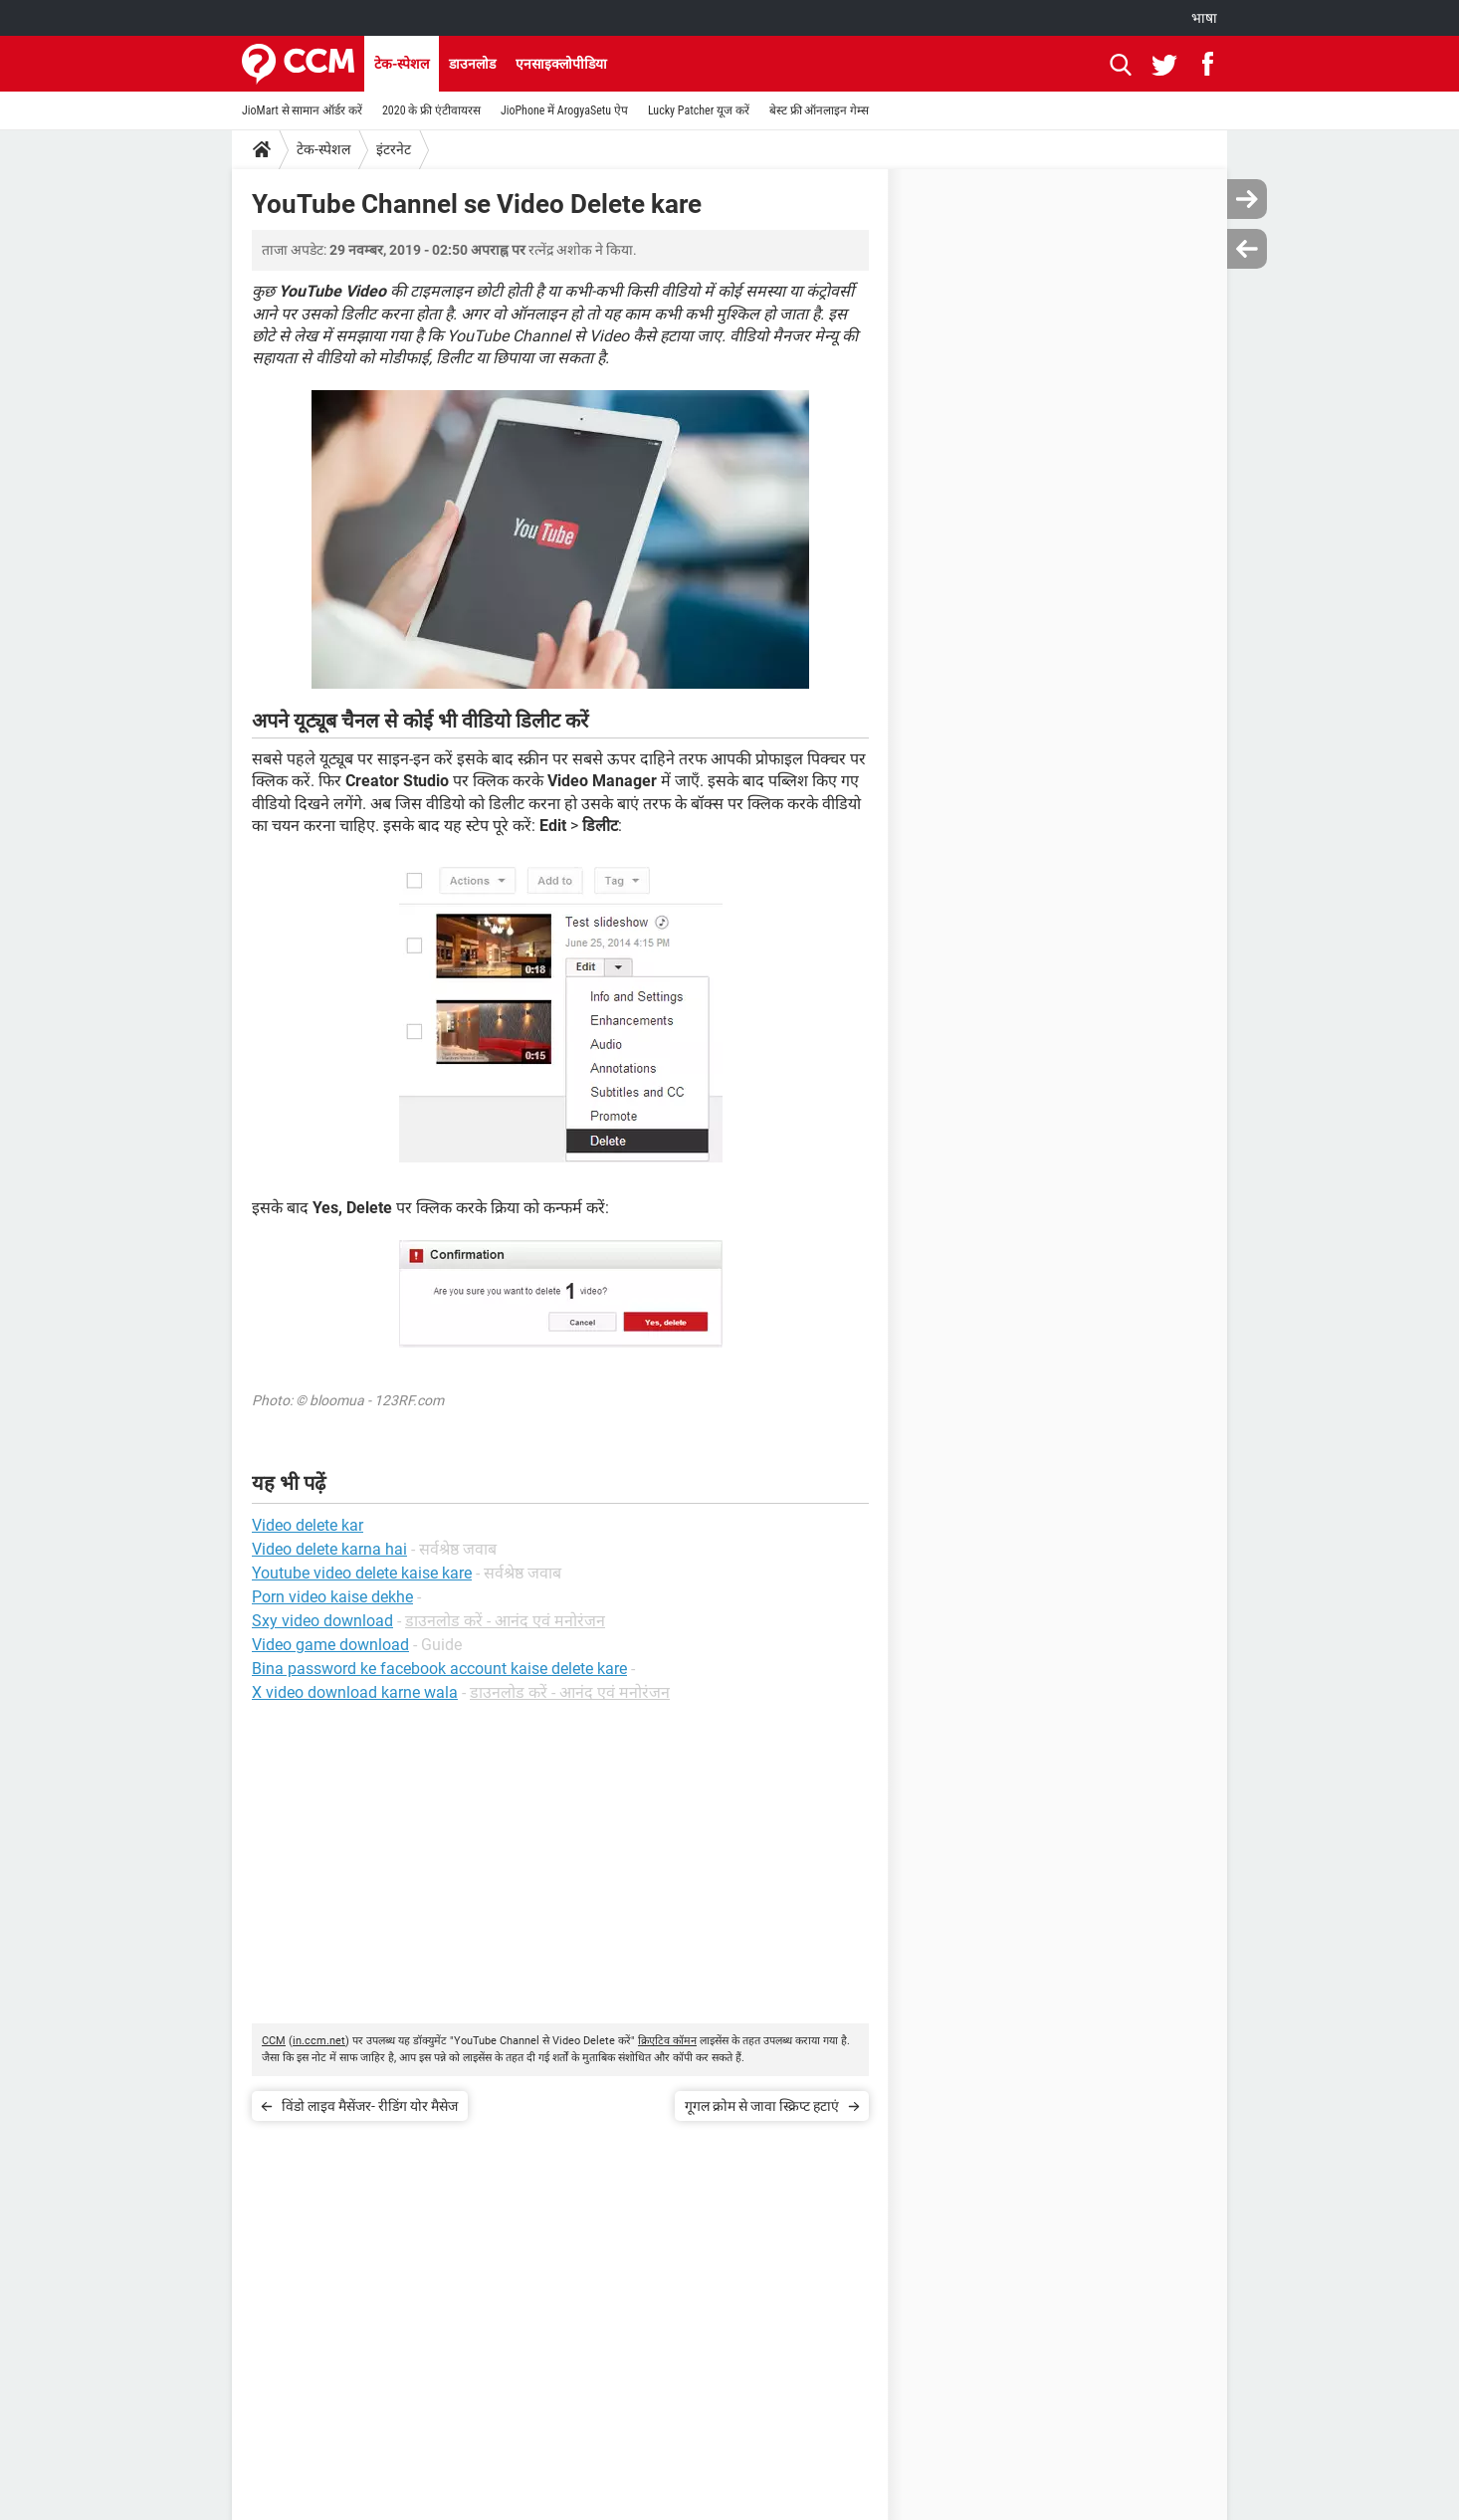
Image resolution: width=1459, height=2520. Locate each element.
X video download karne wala (355, 1692)
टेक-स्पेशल (401, 64)
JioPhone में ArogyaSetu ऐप (564, 110)
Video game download (330, 1644)
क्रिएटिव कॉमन (667, 2040)
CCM (274, 2040)
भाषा (1204, 18)
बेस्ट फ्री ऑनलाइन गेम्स (819, 110)
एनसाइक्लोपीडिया (561, 64)
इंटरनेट (393, 149)
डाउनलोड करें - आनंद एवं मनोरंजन (505, 1620)
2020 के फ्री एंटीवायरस (431, 110)
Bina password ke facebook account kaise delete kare (439, 1668)
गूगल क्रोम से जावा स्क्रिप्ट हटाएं (762, 2106)
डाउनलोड (472, 64)
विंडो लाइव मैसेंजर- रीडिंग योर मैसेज (370, 2106)
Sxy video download (322, 1620)
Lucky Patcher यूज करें (698, 110)
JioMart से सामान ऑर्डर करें (302, 110)
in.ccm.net (319, 2040)
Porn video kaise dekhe (332, 1596)
